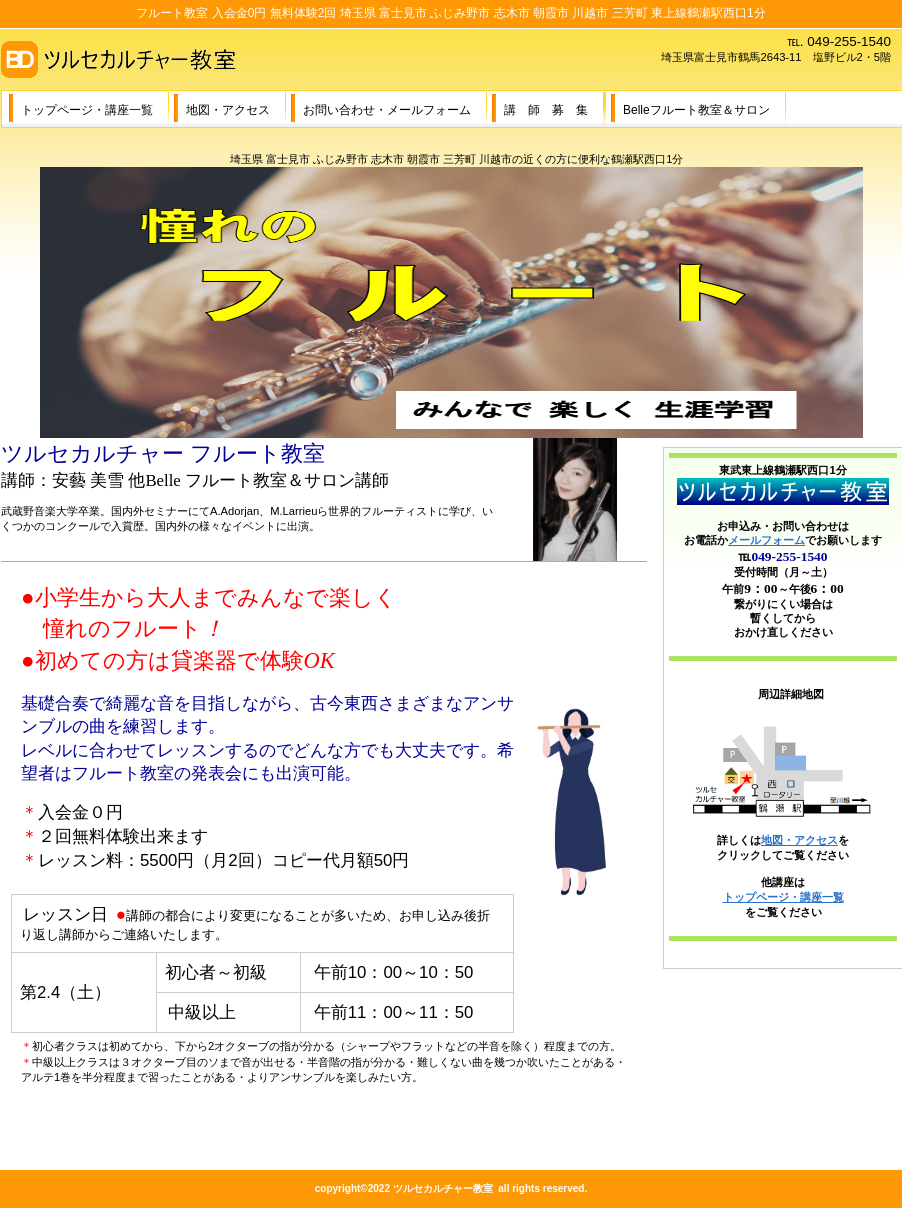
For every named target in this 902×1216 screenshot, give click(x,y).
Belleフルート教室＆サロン (696, 110)
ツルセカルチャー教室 (201, 59)
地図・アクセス (228, 110)
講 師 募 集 (546, 110)
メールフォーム (766, 540)
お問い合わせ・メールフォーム (387, 110)
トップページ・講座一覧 (87, 110)
